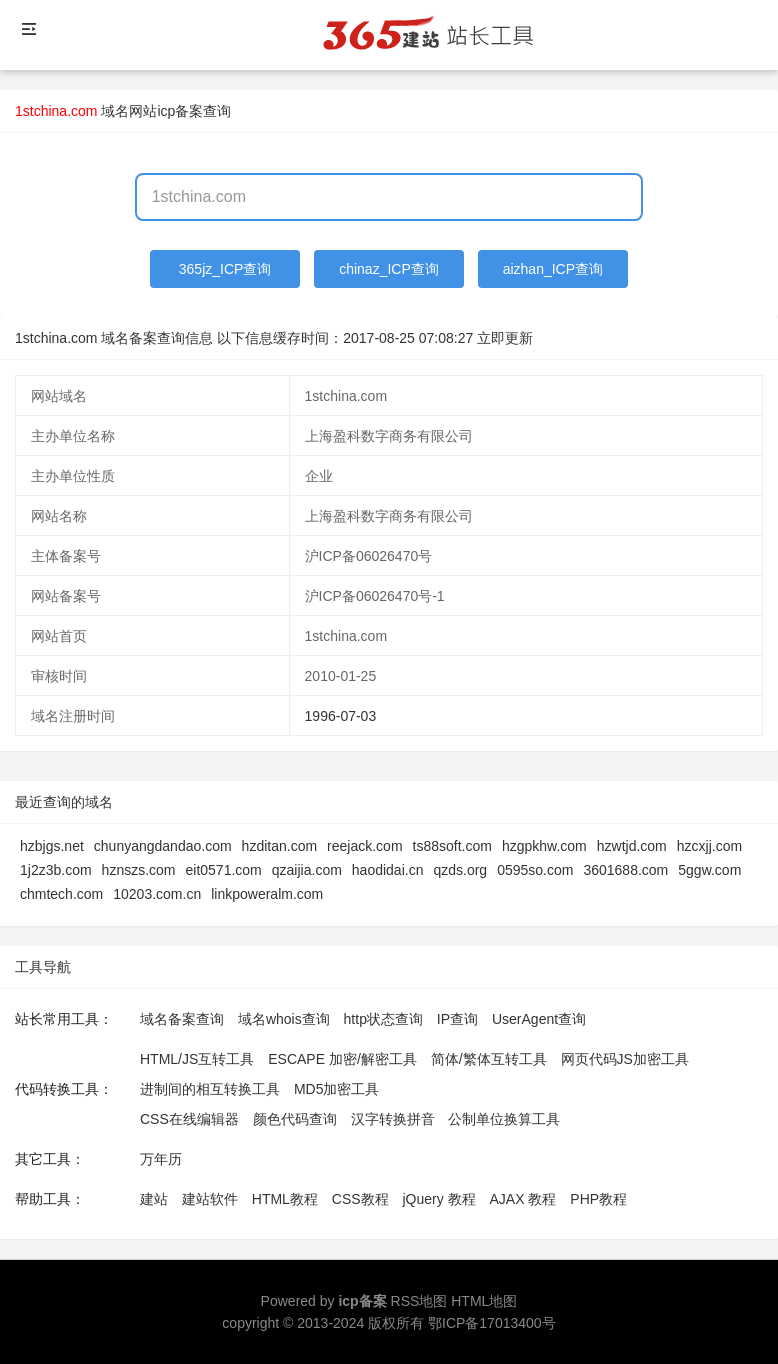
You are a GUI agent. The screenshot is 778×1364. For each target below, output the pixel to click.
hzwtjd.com (632, 846)
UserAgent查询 (539, 1019)
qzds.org (460, 870)
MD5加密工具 (337, 1089)
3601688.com (625, 870)
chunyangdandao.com (163, 846)
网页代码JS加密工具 (625, 1059)
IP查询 (457, 1019)
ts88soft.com (452, 846)
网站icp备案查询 (180, 111)
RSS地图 (419, 1301)
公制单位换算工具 (504, 1119)
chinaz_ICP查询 (389, 269)
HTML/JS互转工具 (197, 1059)
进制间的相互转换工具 (210, 1089)
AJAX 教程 (523, 1199)
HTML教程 (285, 1199)
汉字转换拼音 (393, 1119)
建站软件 (210, 1199)
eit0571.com (224, 870)
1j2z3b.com (56, 870)
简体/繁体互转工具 (489, 1059)
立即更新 (505, 338)
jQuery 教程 (438, 1199)
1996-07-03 (341, 716)
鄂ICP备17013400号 (492, 1323)
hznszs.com (139, 870)
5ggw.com (709, 870)
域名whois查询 (284, 1019)
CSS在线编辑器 (189, 1119)
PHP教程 (598, 1199)
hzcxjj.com (709, 846)
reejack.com (364, 846)
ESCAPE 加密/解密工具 (342, 1059)
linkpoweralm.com (267, 894)
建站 (154, 1199)
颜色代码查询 (295, 1119)
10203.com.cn (157, 894)
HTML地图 (484, 1301)
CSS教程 (360, 1199)
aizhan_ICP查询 (553, 269)
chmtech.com (61, 894)
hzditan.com (279, 846)
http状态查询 (383, 1019)
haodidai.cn (388, 870)
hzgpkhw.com (544, 846)
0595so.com (535, 870)
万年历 (161, 1159)
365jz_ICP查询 (225, 269)
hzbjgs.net (52, 846)
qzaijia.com (307, 870)
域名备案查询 (182, 1019)
